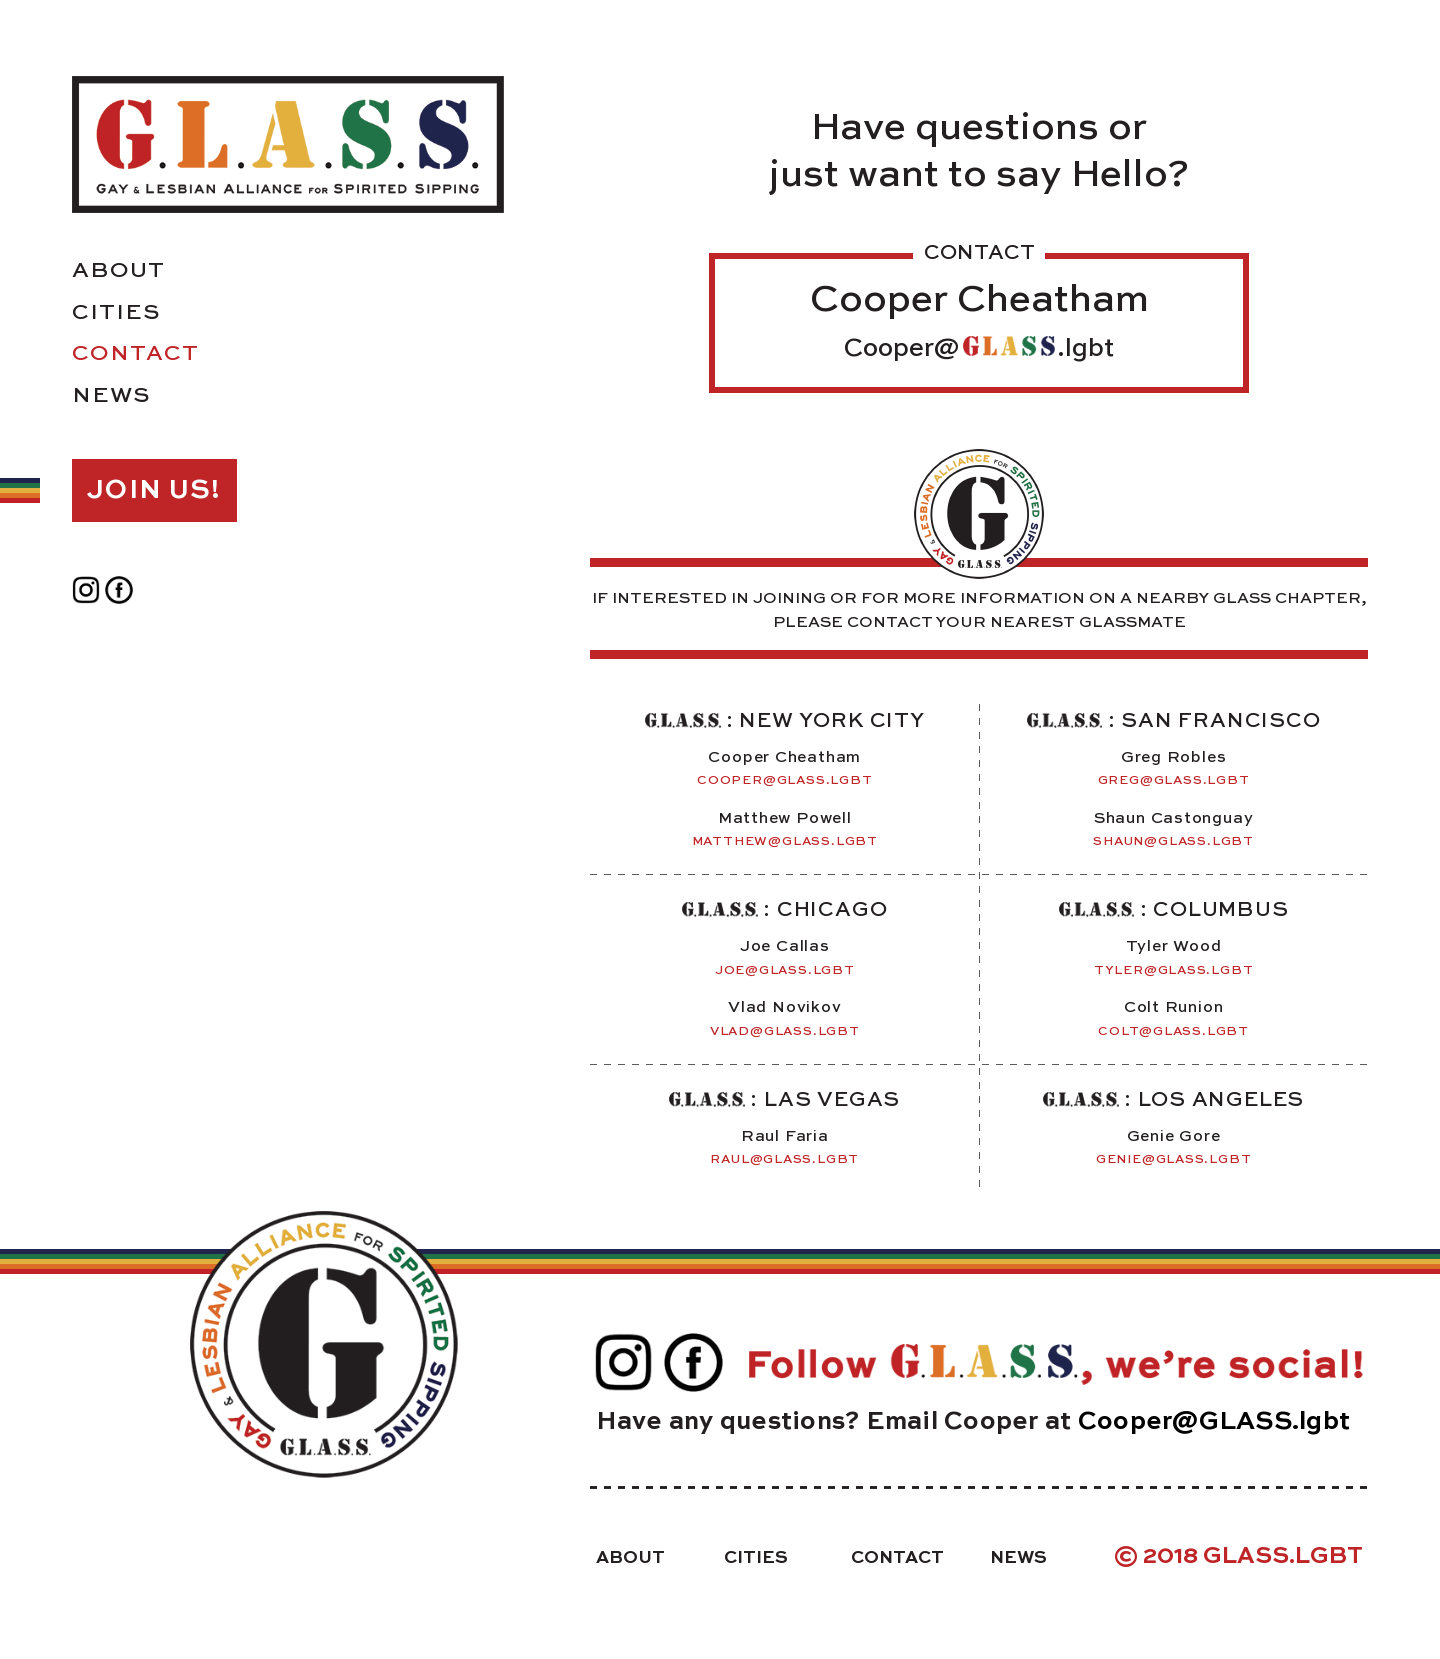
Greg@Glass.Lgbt (1174, 780)
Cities (116, 313)
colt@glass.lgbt (1173, 1031)
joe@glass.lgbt (785, 970)
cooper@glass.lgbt (784, 780)
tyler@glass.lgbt (1174, 970)
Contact (135, 354)
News (111, 396)
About (118, 271)
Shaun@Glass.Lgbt (1173, 841)
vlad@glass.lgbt (785, 1031)
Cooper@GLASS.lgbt (1214, 1422)
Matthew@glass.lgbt (785, 841)
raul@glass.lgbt (784, 1159)
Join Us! (154, 490)
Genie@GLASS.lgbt (1174, 1159)
